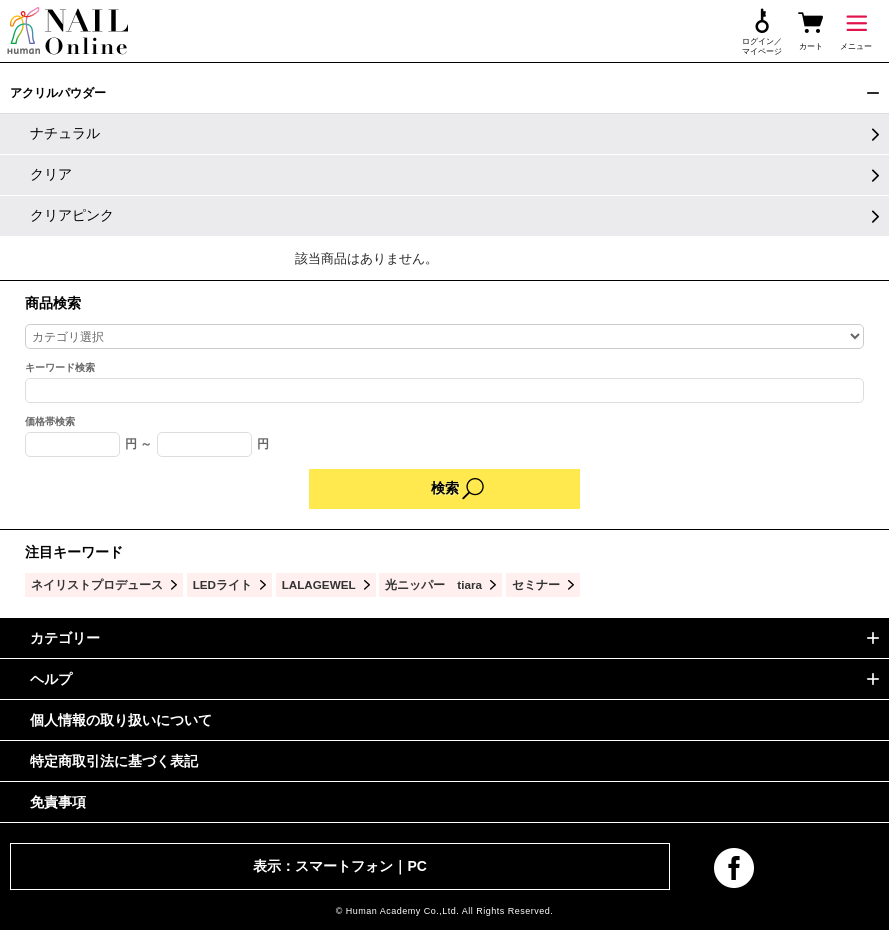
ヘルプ (51, 679)
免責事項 (58, 802)
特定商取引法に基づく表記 (114, 761)
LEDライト (222, 584)
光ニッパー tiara (433, 584)
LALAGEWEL (319, 584)
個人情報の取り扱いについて (121, 720)
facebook (734, 868)
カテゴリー (65, 638)
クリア (51, 174)
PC (416, 866)
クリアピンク (72, 215)
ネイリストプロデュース (97, 584)
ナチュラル (65, 133)
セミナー (536, 584)
